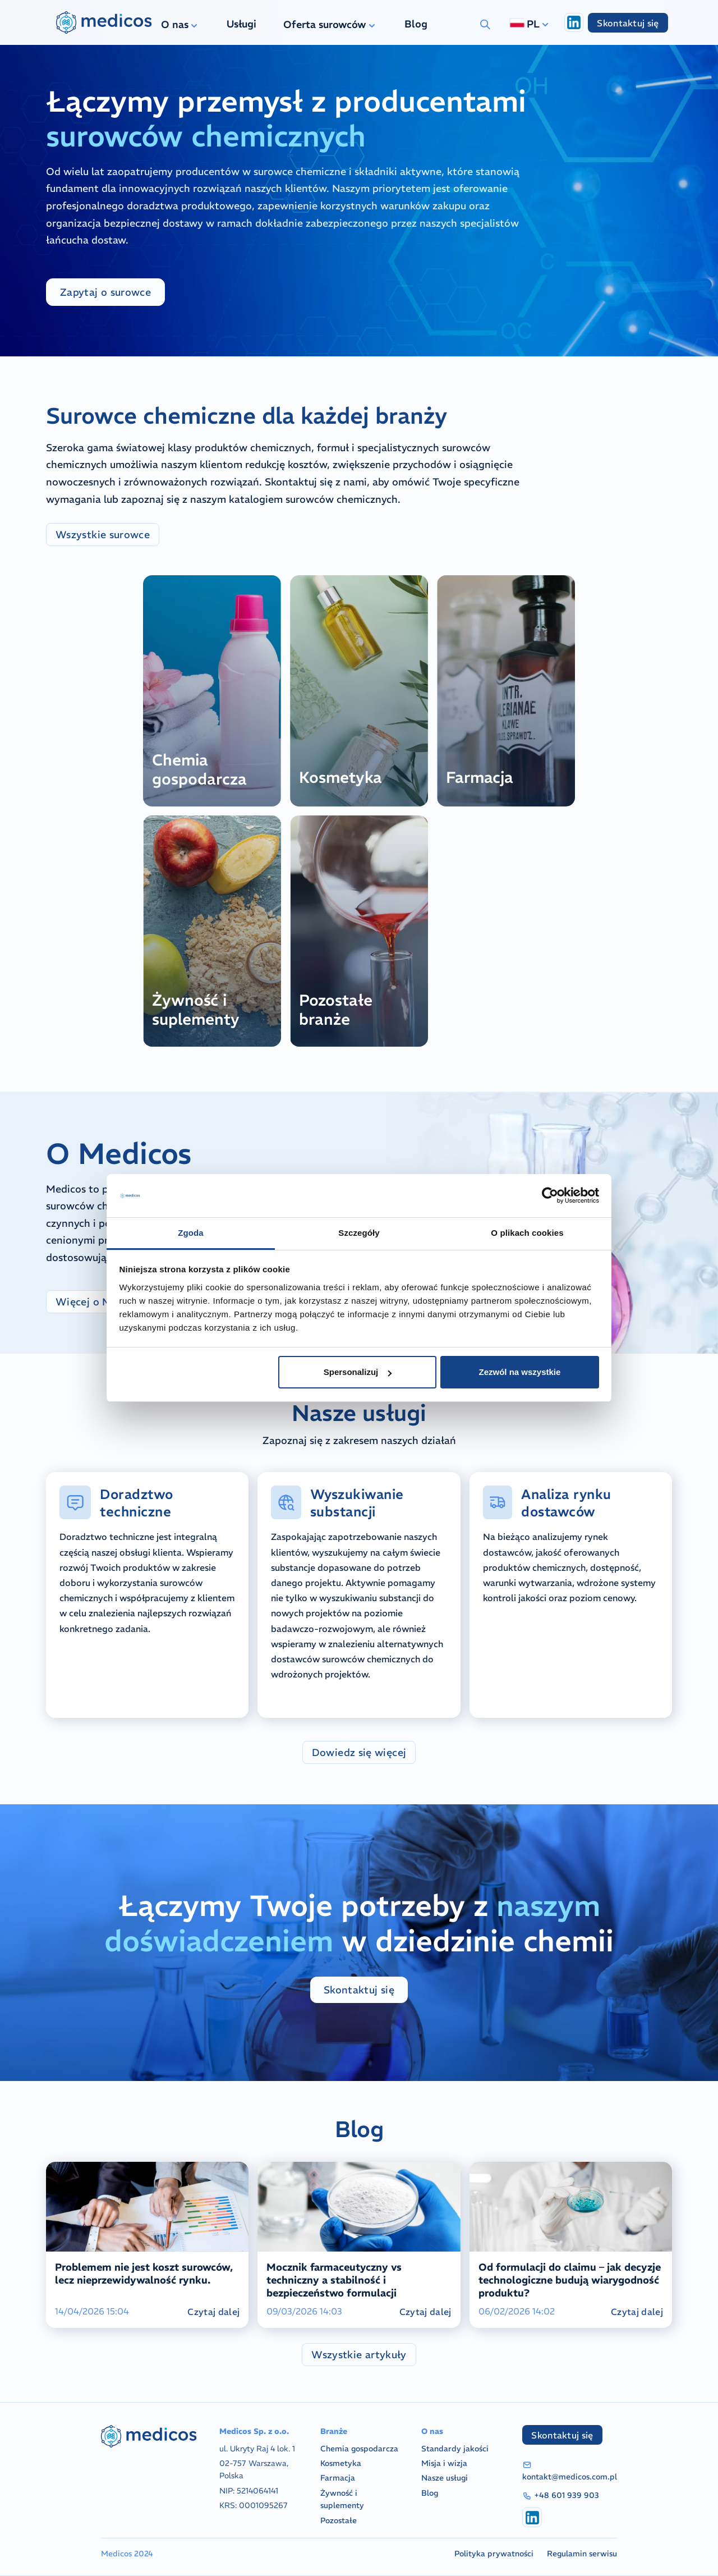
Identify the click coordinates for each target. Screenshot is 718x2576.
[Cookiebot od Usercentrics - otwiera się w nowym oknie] (550, 1196)
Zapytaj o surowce (105, 292)
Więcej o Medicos (100, 1301)
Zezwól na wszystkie (519, 1372)
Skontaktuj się (628, 23)
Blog (415, 23)
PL (530, 23)
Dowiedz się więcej (359, 1752)
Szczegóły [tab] (358, 1232)
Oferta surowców (330, 24)
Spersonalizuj (358, 1372)
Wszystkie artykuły (358, 2354)
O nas (180, 24)
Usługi (241, 23)
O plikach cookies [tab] (527, 1232)
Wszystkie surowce (103, 534)
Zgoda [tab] (191, 1232)
